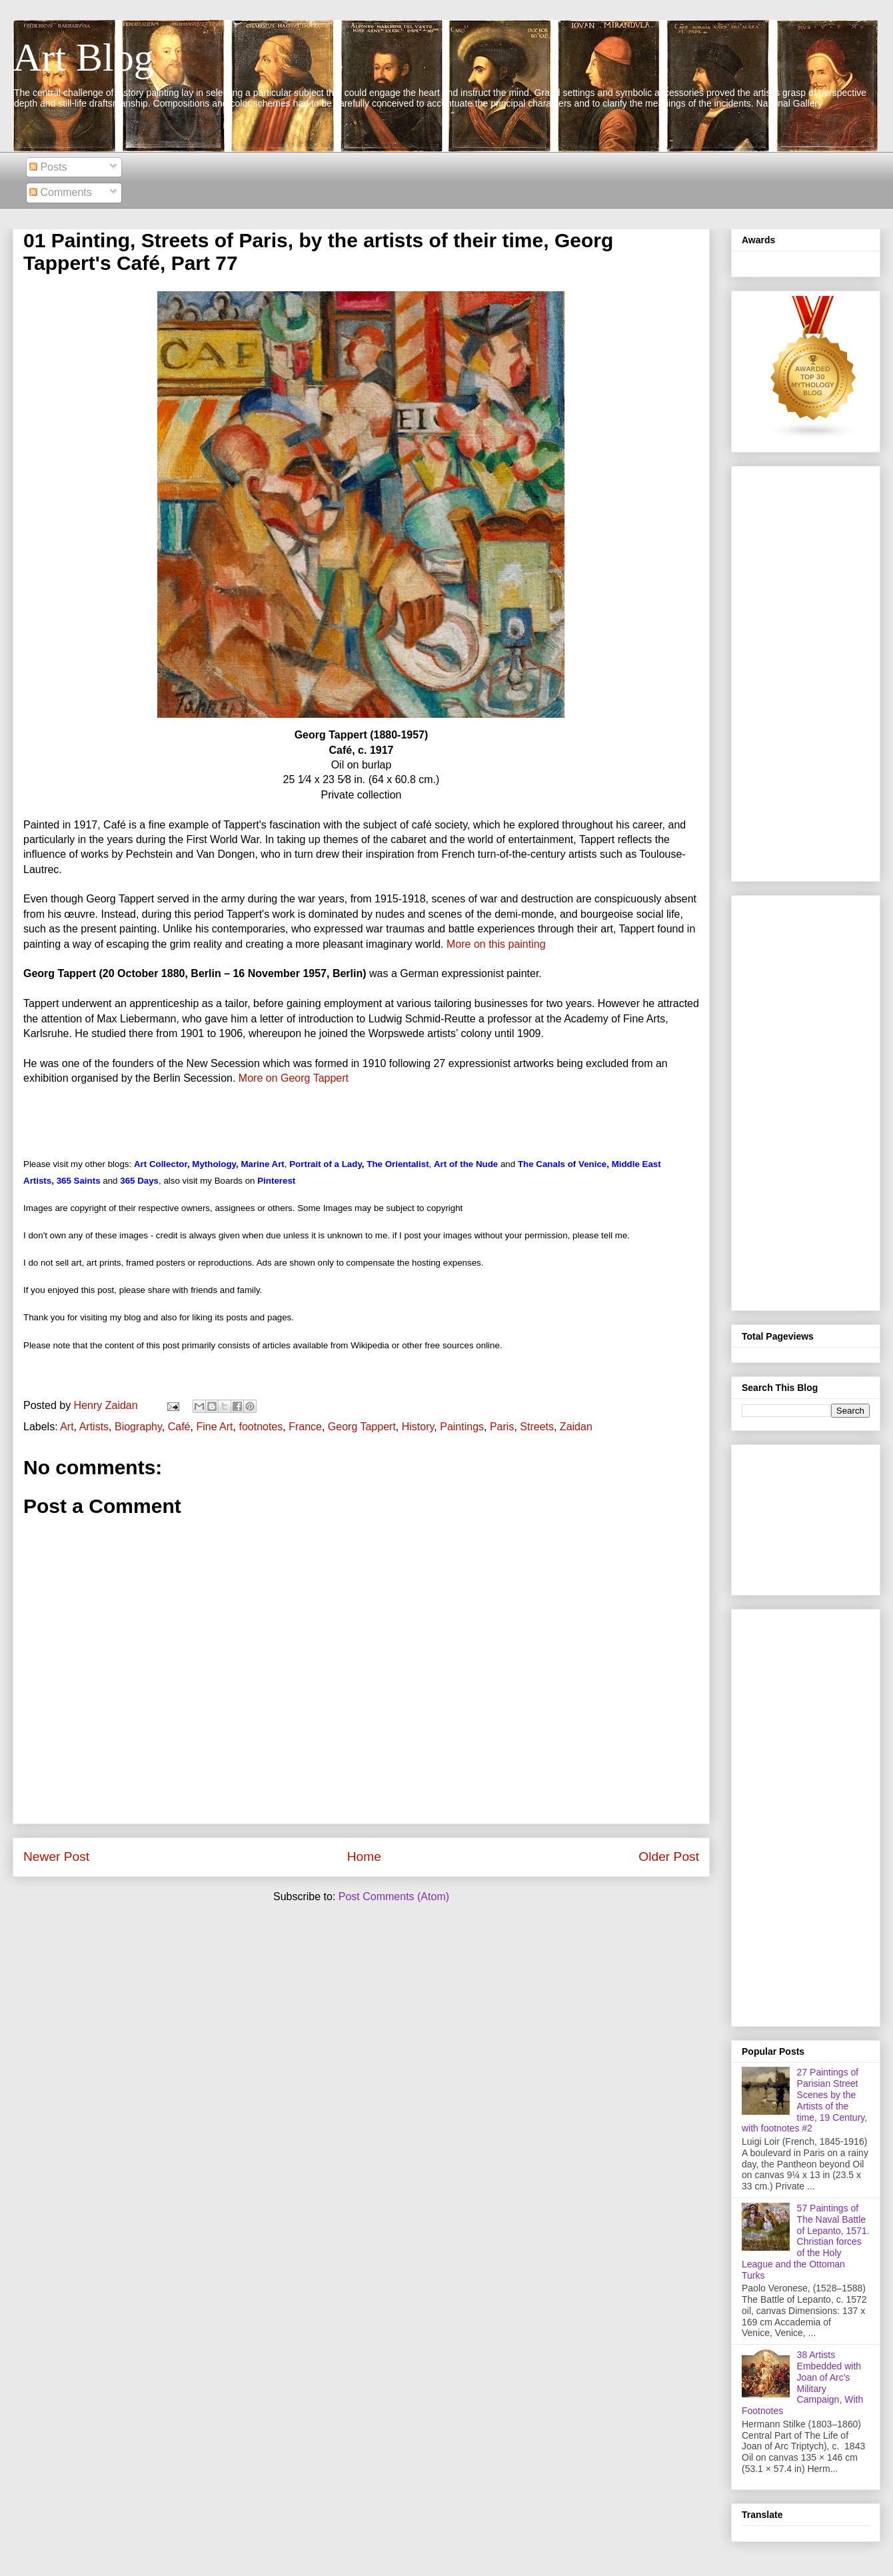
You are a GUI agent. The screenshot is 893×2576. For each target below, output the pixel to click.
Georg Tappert (362, 1426)
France (305, 1426)
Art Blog (83, 57)
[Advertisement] (806, 671)
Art (66, 1426)
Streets (537, 1426)
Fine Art (214, 1426)
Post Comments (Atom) (394, 1896)
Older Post (668, 1857)
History (418, 1426)
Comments (60, 192)
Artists (94, 1426)
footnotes (261, 1426)
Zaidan (576, 1426)
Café (179, 1426)
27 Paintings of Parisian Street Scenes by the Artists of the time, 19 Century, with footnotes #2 (804, 2100)
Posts (48, 167)
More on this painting (496, 944)
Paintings (462, 1426)
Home (364, 1857)
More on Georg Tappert (294, 1078)
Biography (138, 1426)
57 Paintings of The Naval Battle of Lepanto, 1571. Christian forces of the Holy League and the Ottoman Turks (806, 2242)
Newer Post (56, 1857)
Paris (502, 1426)
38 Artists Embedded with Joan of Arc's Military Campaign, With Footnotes (802, 2382)
